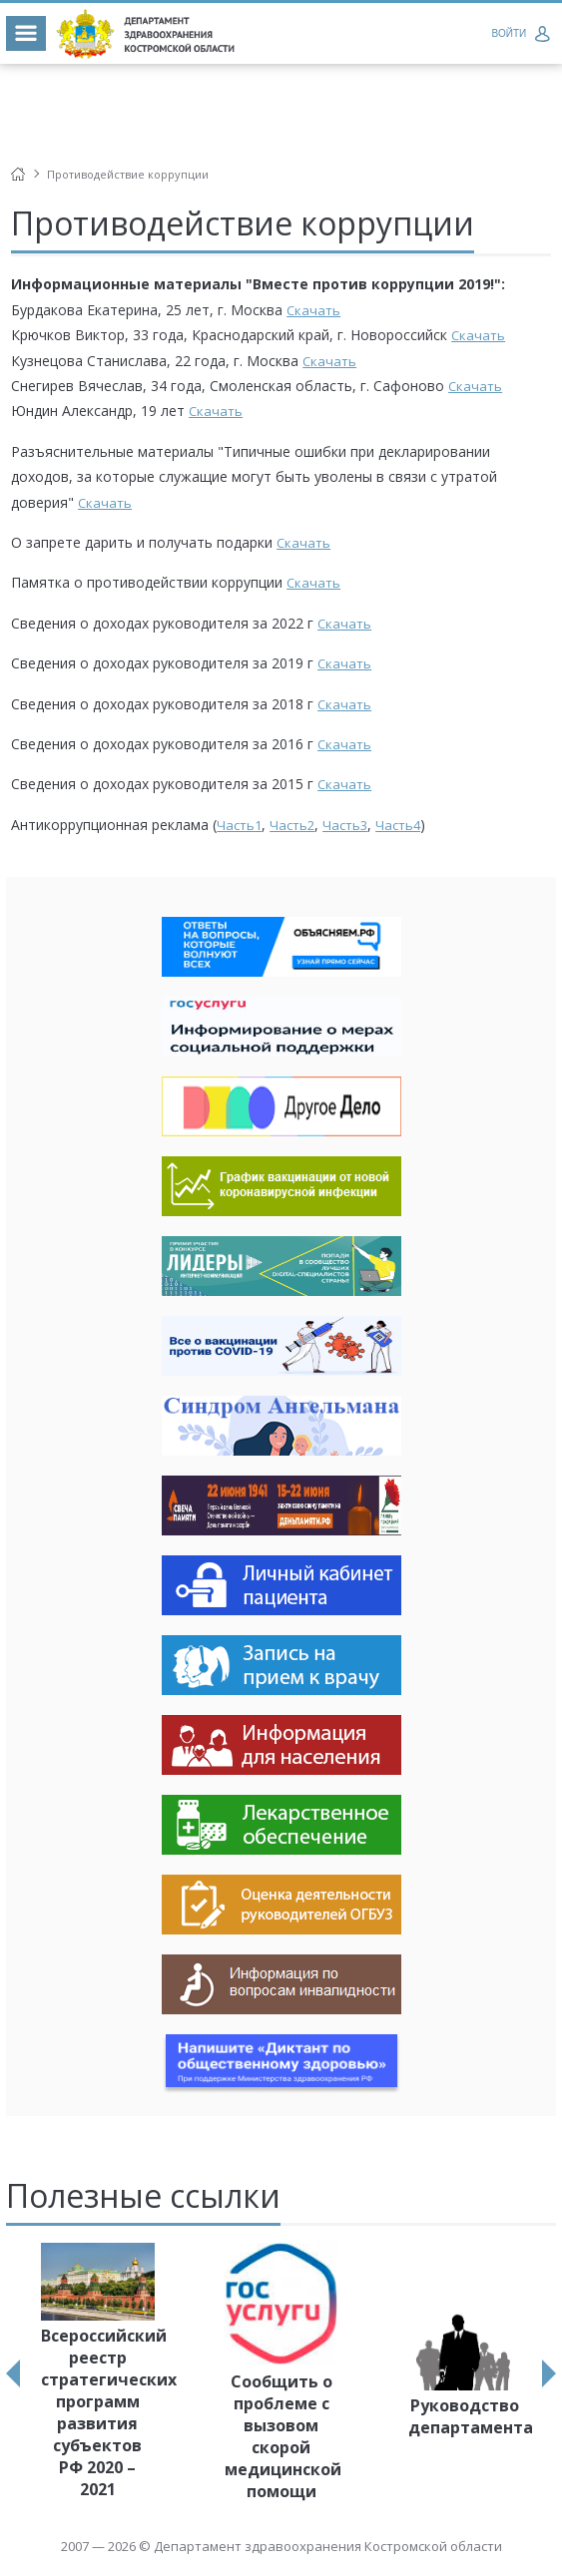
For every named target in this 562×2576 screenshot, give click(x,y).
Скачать (313, 310)
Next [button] (549, 2373)
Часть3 (344, 825)
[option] (98, 2373)
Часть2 (292, 825)
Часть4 (397, 825)
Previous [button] (13, 2373)
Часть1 (239, 825)
